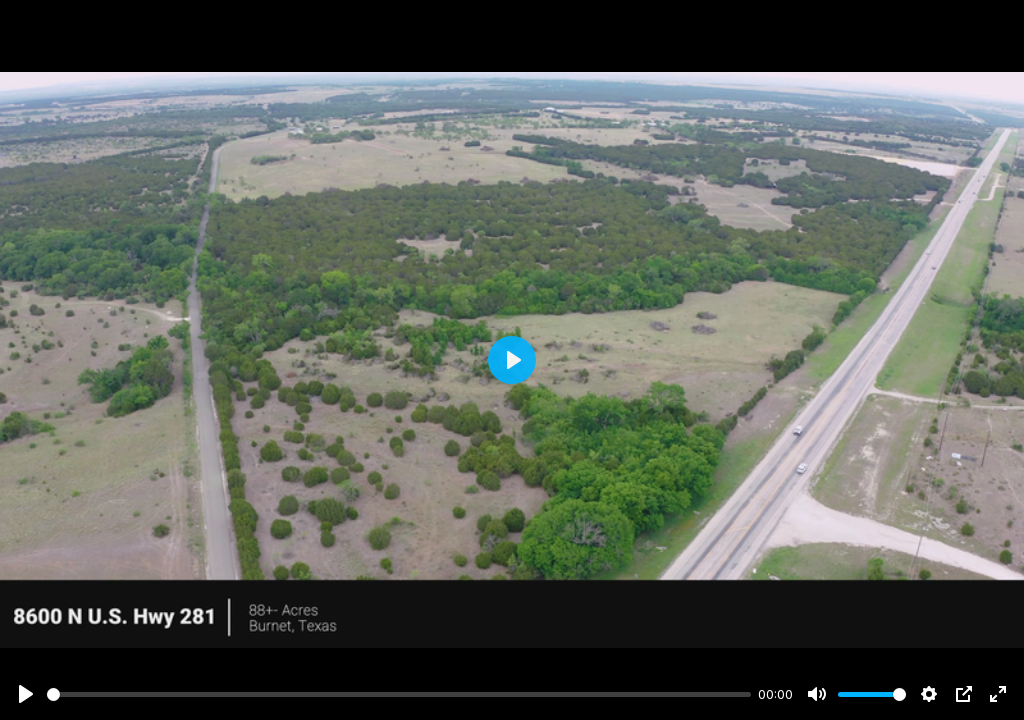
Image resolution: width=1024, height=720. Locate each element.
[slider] (399, 694)
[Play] (26, 694)
